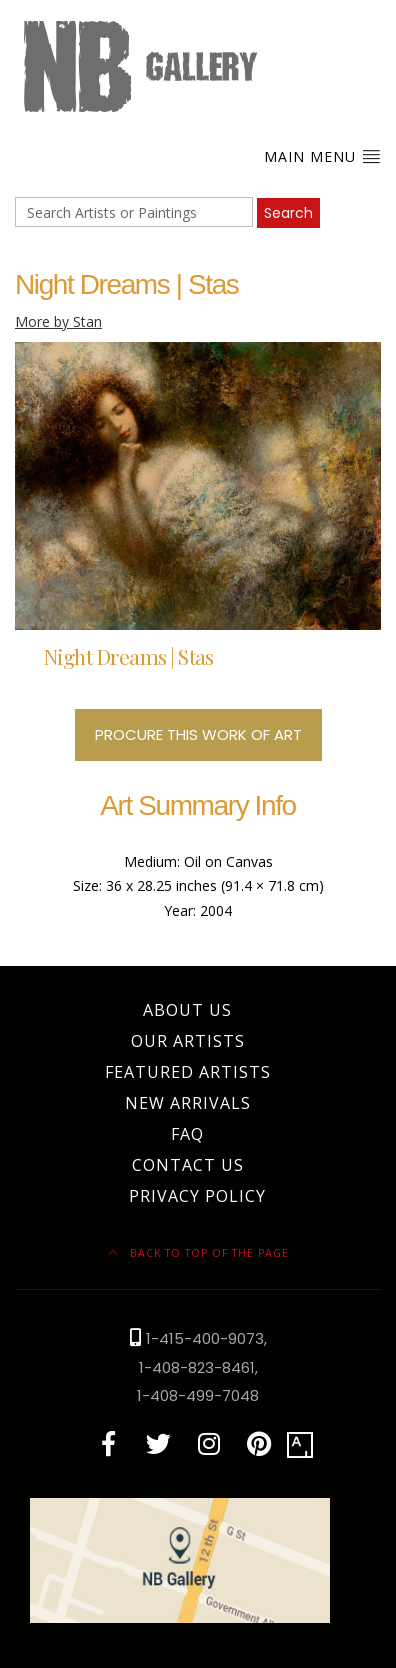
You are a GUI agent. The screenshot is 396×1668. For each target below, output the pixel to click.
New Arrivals (188, 1103)
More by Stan (58, 321)
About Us (187, 1010)
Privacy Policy (197, 1196)
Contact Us (188, 1165)
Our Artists (188, 1041)
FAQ (187, 1134)
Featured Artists (188, 1072)
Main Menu (322, 156)
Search (288, 213)
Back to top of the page (198, 1253)
